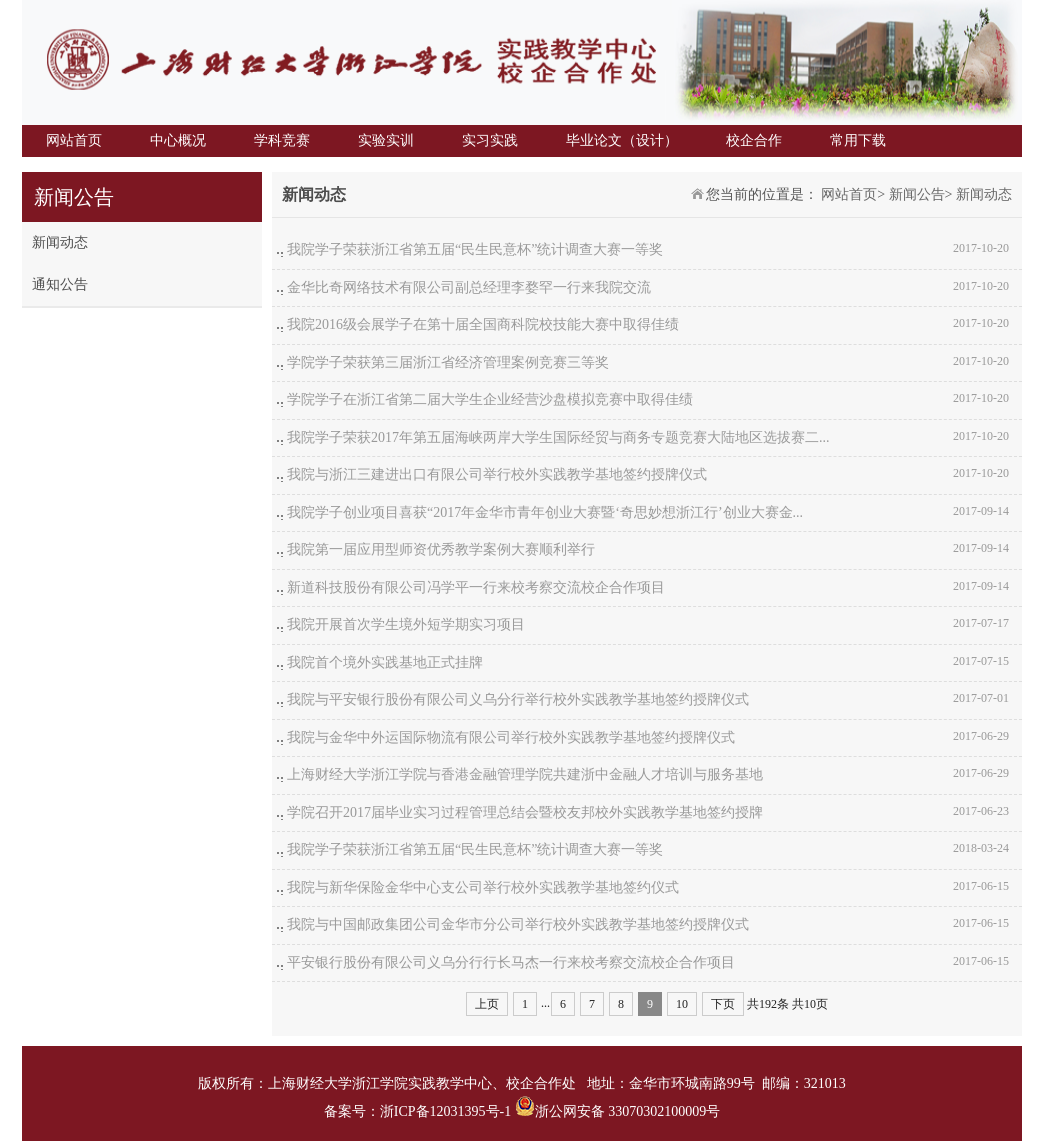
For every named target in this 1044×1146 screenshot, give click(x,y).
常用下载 (858, 140)
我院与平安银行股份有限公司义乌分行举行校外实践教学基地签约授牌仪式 (518, 699)
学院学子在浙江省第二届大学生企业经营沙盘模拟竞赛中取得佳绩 (490, 399)
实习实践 (490, 140)
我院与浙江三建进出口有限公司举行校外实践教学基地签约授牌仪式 (497, 474)
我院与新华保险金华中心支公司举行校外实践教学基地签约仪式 (483, 887)
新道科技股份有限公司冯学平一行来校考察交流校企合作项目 (476, 587)
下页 (723, 1004)
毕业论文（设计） (622, 140)
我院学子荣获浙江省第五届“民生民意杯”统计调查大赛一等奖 (475, 249)
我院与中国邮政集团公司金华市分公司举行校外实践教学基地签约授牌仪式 (518, 924)
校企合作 (754, 140)
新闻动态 (60, 242)
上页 (487, 1004)
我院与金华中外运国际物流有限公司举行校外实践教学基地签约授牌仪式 (511, 737)
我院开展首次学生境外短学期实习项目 (406, 624)
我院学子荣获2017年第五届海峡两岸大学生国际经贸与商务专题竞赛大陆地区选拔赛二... (558, 437)
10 (682, 1004)
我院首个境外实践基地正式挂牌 (385, 662)
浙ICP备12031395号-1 (447, 1111)
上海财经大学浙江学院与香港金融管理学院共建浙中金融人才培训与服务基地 (525, 774)
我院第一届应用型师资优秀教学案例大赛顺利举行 (441, 549)
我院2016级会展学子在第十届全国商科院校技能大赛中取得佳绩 (483, 324)
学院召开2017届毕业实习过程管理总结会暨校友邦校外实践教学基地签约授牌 (525, 812)
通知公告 (60, 284)
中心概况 (178, 140)
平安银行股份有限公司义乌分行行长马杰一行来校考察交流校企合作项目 (511, 962)
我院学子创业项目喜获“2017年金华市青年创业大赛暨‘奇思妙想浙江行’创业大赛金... (545, 512)
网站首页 (74, 140)
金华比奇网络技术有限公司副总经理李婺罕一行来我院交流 (469, 287)
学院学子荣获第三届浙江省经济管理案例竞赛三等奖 (448, 362)
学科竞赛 (282, 140)
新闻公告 (917, 194)
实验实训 (386, 140)
